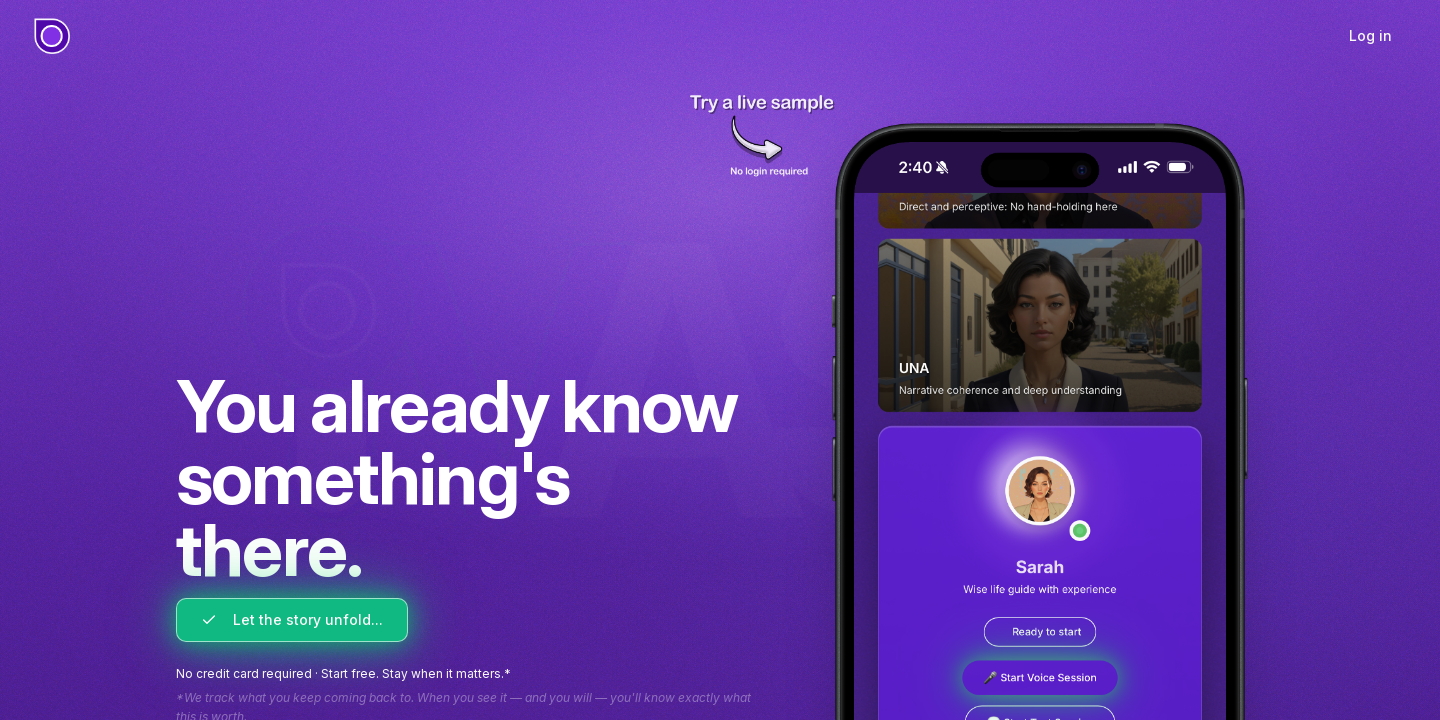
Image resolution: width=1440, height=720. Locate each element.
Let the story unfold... (292, 619)
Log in (1370, 35)
